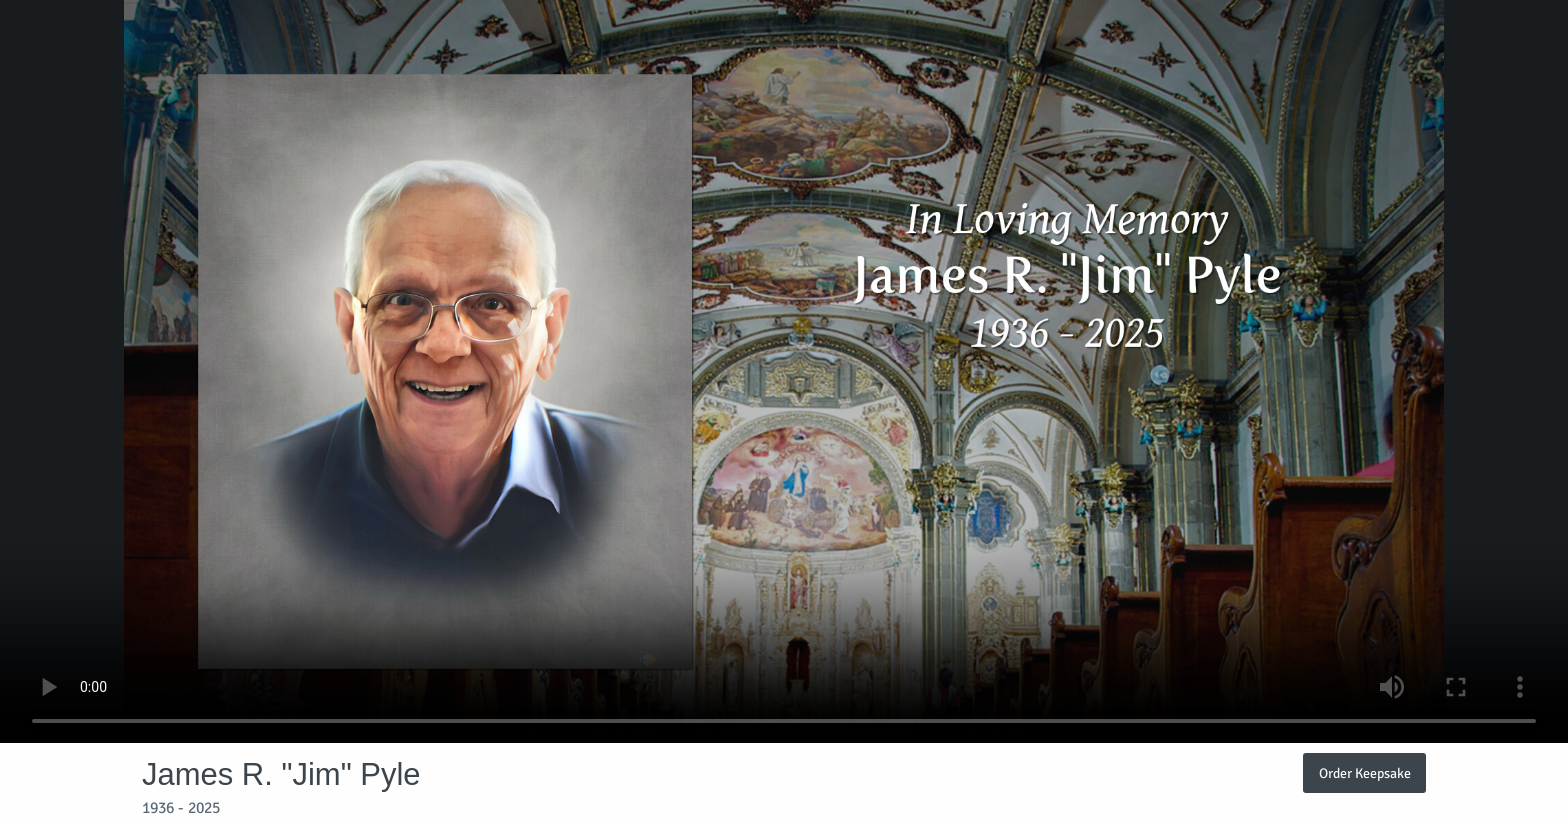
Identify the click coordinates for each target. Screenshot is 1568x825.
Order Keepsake (1365, 773)
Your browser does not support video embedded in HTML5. (784, 371)
